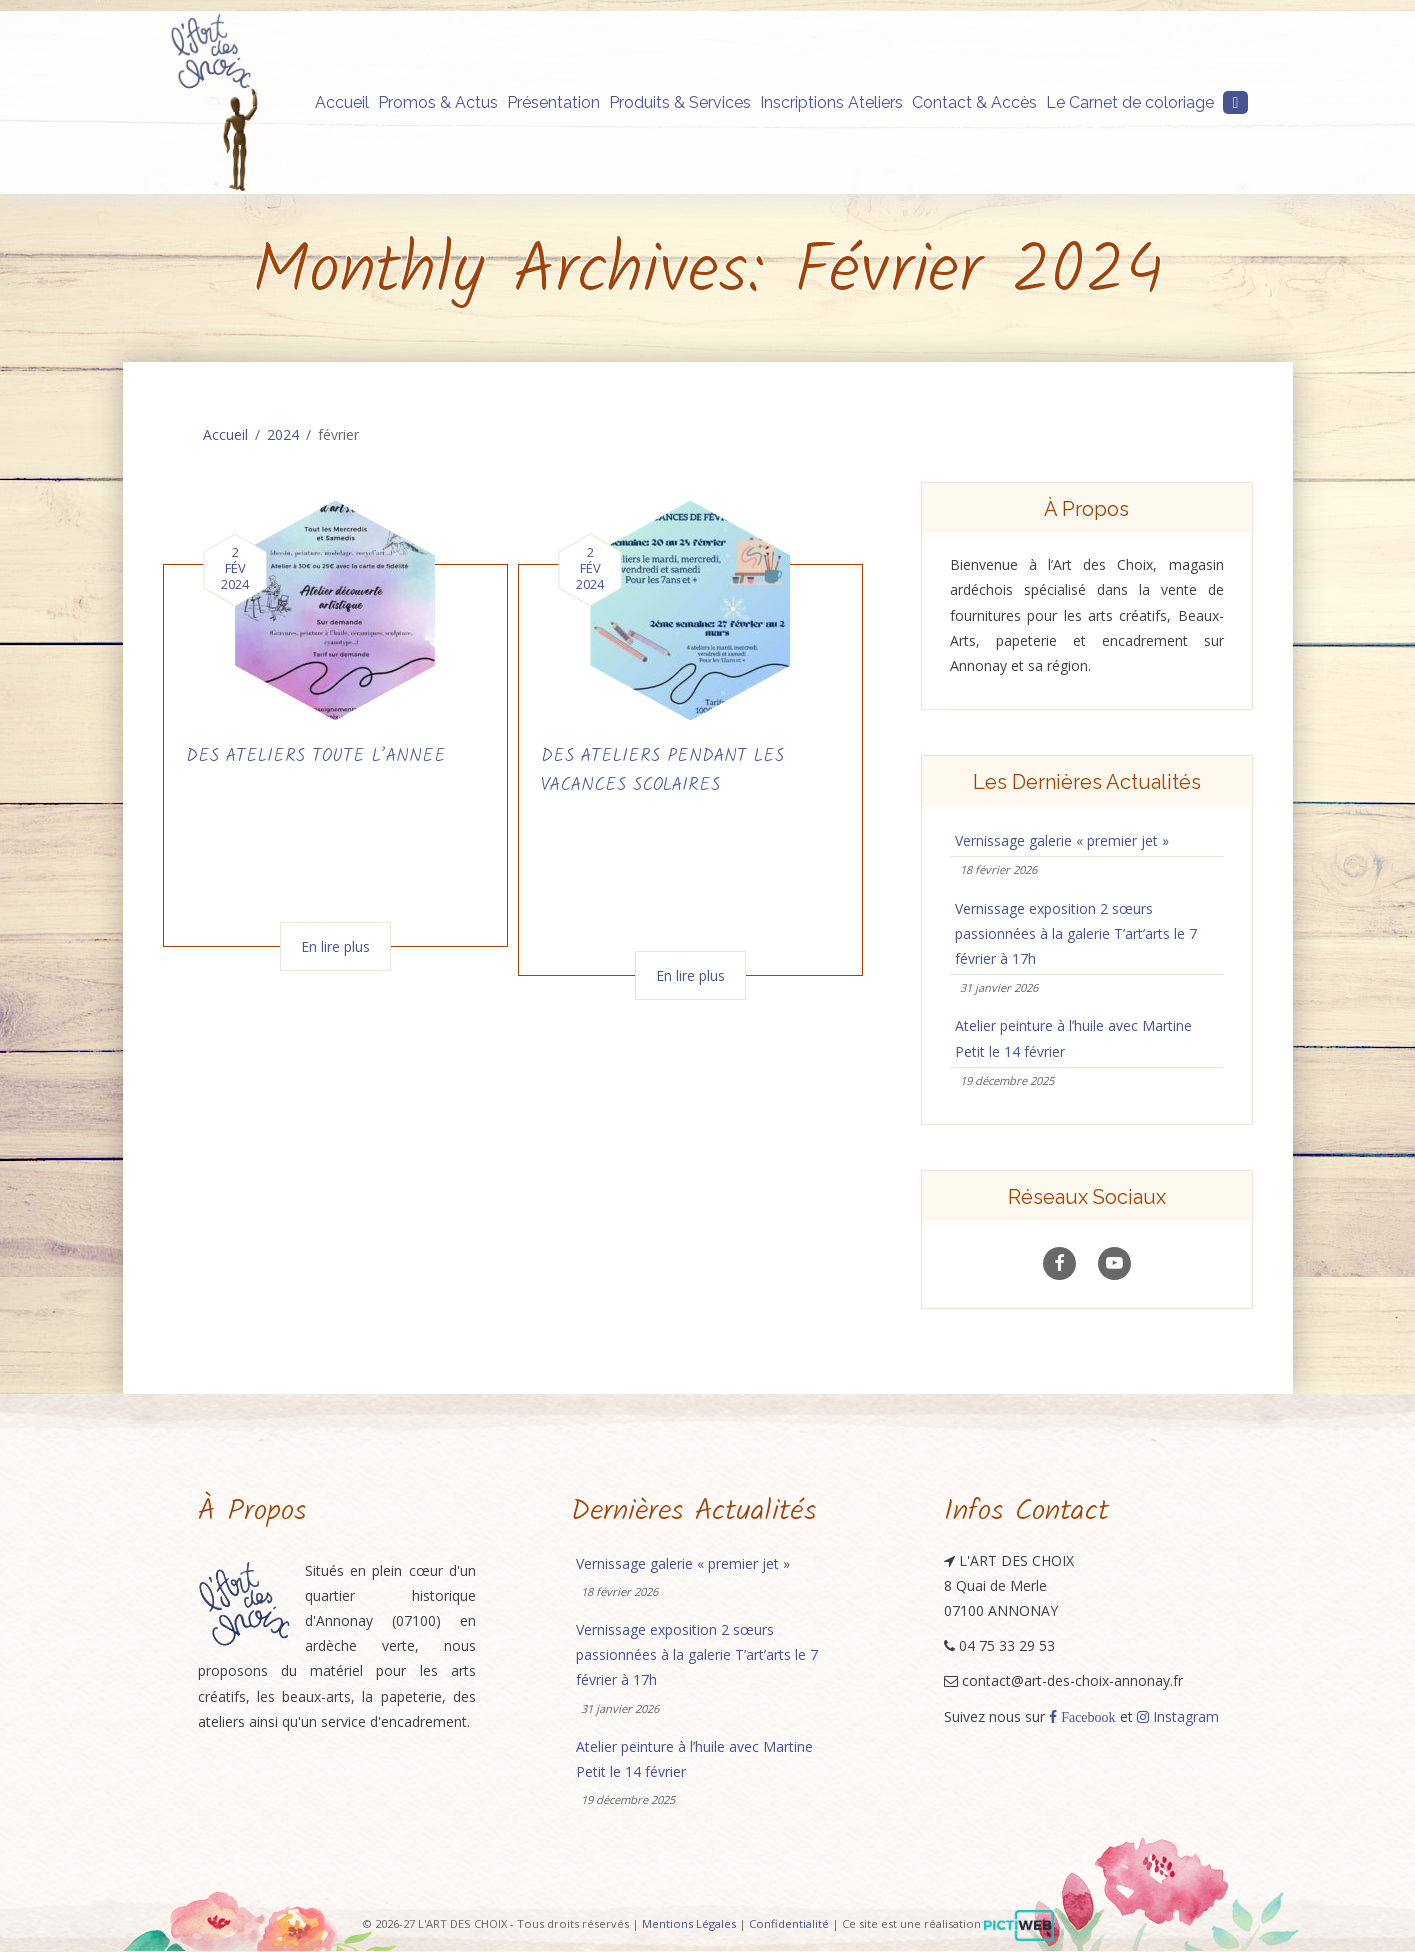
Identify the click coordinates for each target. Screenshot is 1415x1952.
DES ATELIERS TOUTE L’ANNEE (316, 756)
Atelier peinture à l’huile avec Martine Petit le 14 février (1073, 1038)
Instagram (1178, 1716)
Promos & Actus (438, 102)
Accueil (342, 102)
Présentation (553, 102)
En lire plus (335, 946)
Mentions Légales (689, 1924)
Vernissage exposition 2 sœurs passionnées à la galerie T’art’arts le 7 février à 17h (1076, 933)
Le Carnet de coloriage (1130, 102)
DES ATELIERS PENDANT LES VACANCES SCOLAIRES (662, 771)
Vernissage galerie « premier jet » (1062, 840)
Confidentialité (789, 1924)
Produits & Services (680, 102)
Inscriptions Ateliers (831, 102)
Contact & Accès (974, 102)
